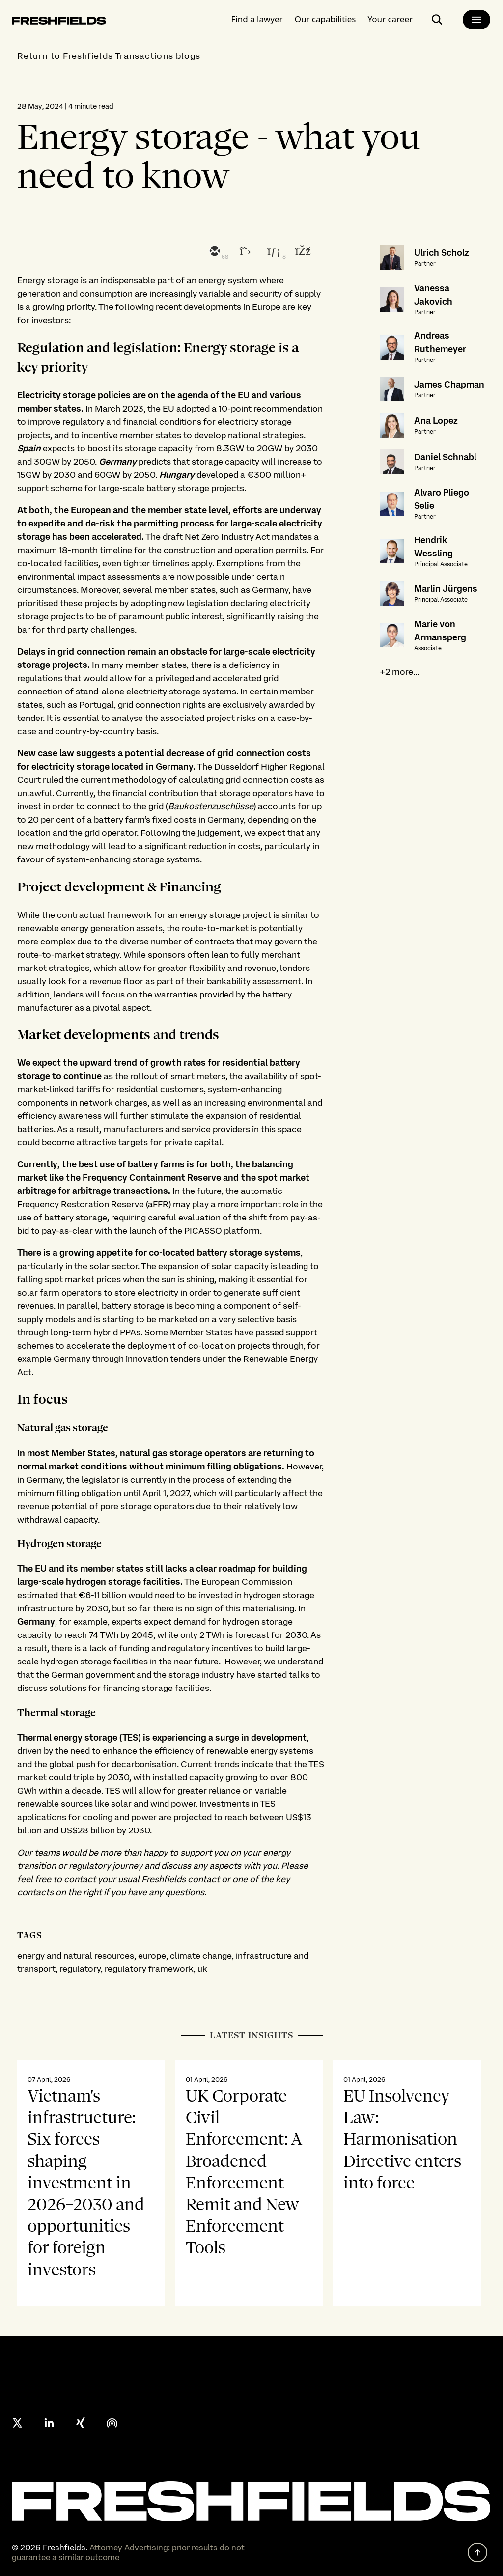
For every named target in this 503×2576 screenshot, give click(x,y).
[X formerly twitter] (18, 2423)
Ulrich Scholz (441, 253)
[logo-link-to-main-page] (59, 20)
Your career (390, 17)
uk (202, 1969)
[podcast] (112, 2423)
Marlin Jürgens (445, 588)
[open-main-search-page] (437, 17)
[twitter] (243, 252)
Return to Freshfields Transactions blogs (108, 56)
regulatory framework (149, 1969)
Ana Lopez (436, 420)
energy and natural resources (75, 1955)
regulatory (80, 1969)
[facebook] (302, 252)
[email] (214, 252)
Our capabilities (325, 17)
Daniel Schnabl (445, 457)
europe (152, 1955)
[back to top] (477, 2552)
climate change (201, 1955)
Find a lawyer (257, 17)
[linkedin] (272, 252)
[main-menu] (476, 17)
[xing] (80, 2423)
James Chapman (449, 384)
